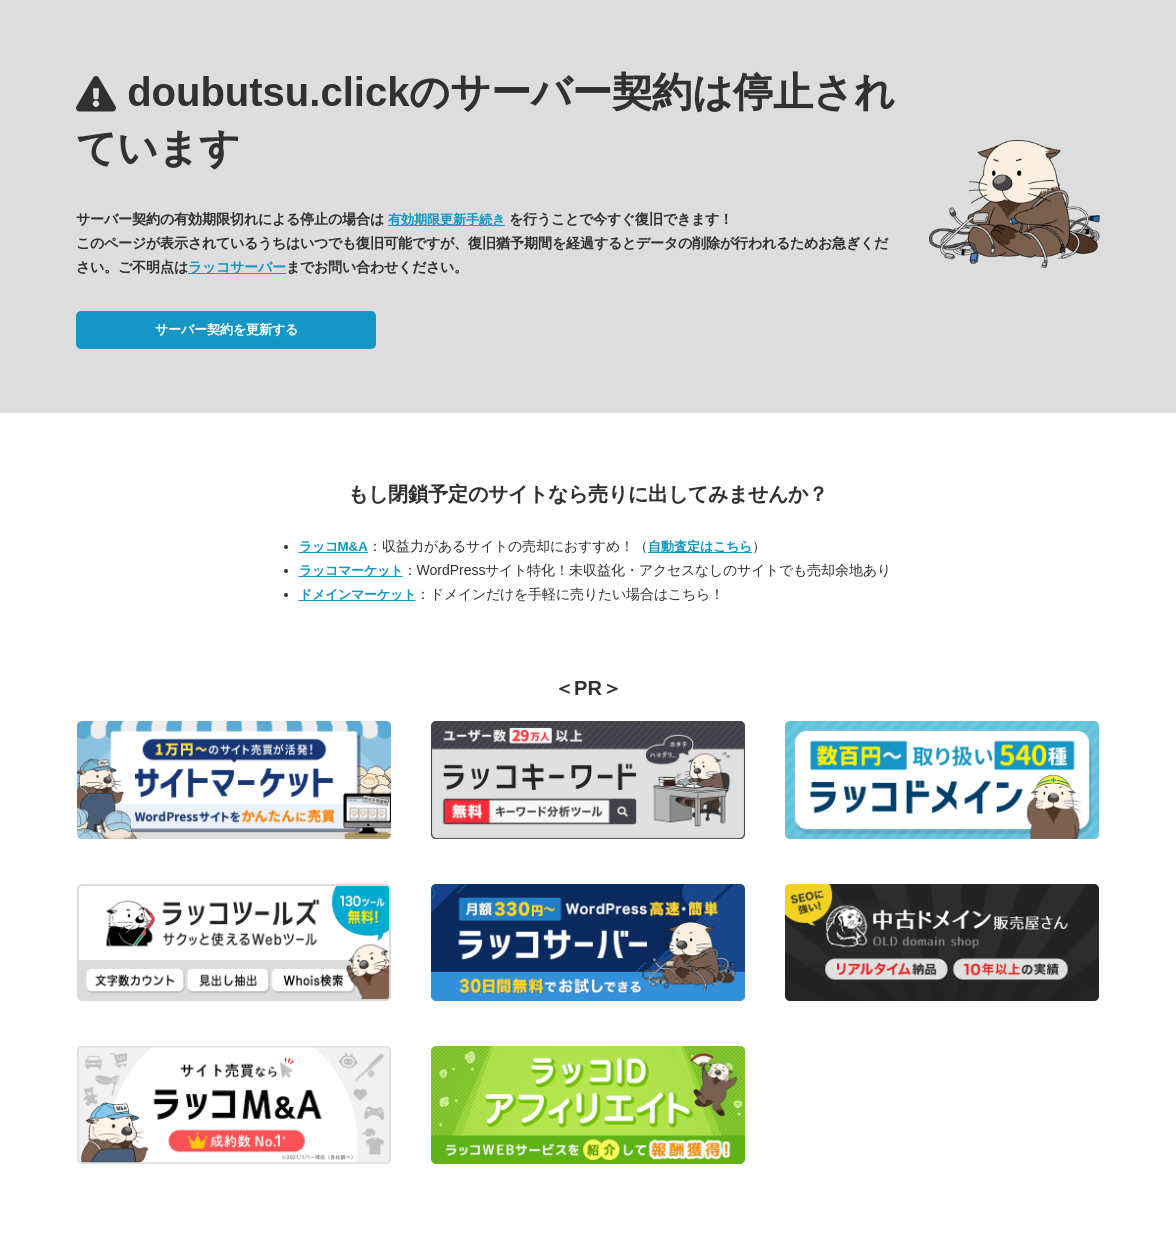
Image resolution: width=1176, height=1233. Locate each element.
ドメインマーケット (357, 594)
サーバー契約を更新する (226, 329)
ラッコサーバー (237, 267)
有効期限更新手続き (446, 219)
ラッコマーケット (351, 570)
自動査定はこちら (700, 546)
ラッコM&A (333, 546)
